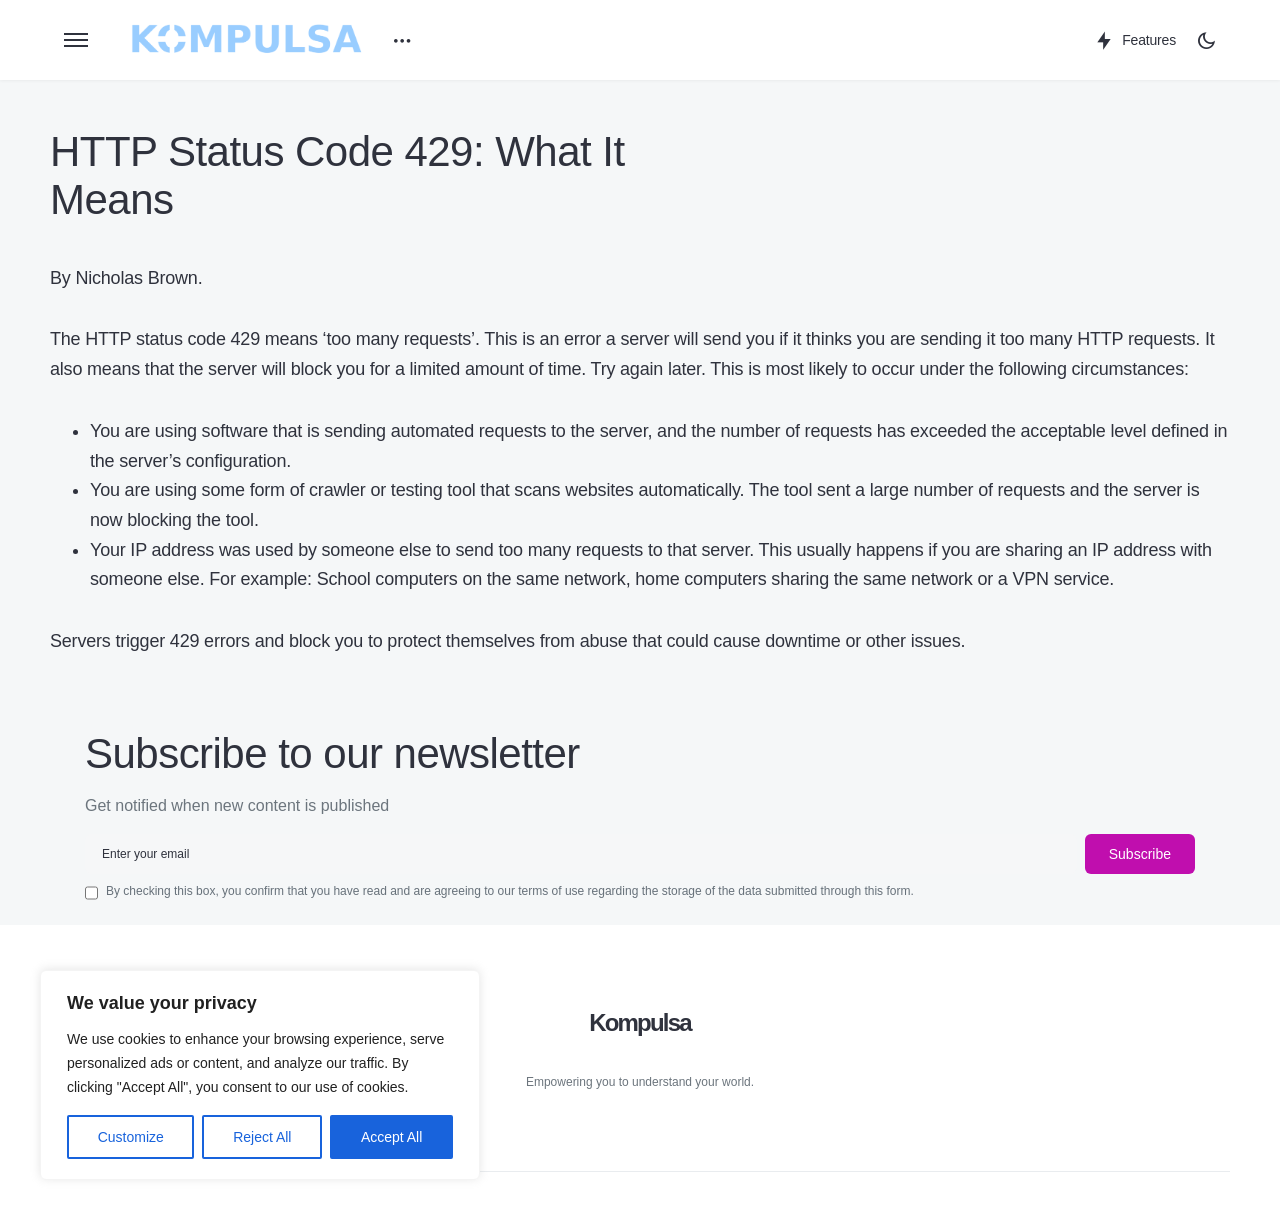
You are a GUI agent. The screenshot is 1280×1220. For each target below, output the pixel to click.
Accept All (391, 1137)
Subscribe (1140, 854)
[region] (260, 1075)
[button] (76, 40)
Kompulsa (640, 1022)
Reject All (262, 1137)
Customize (131, 1137)
